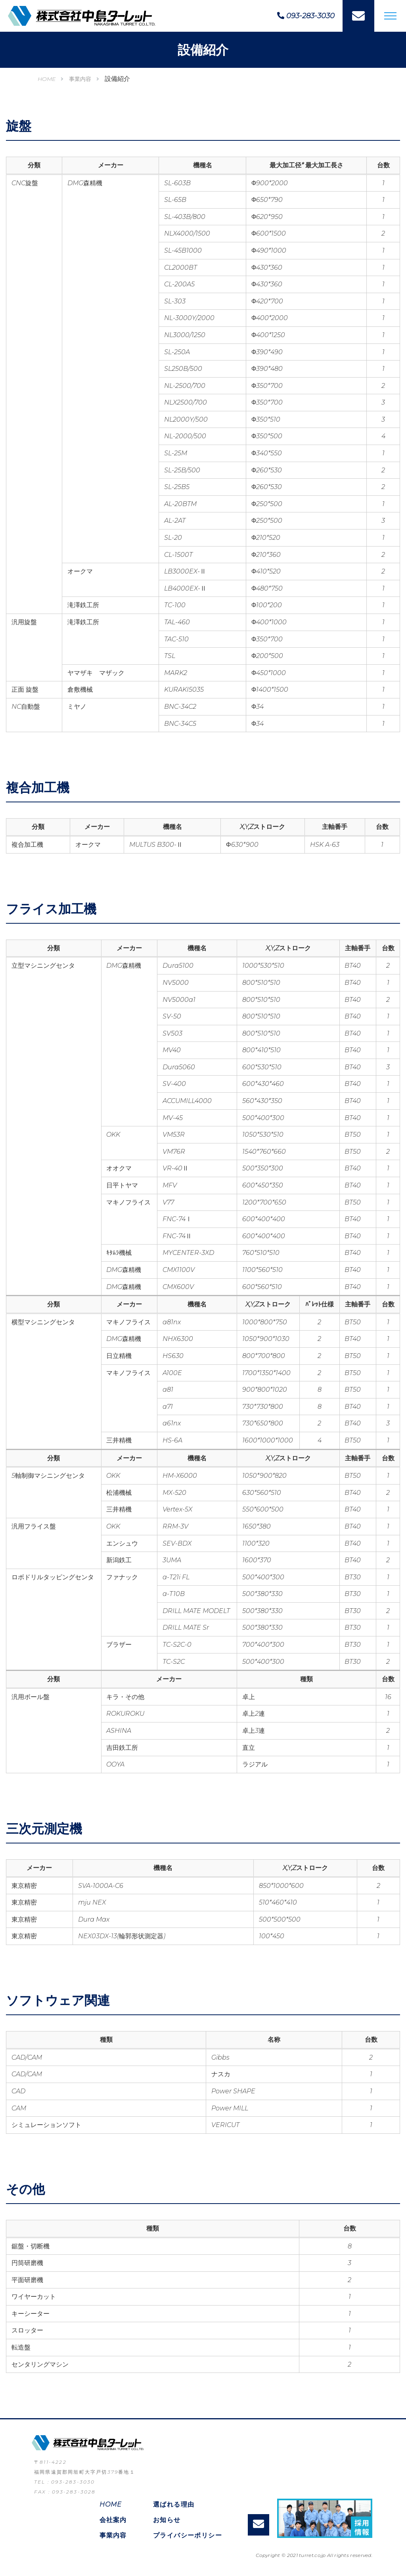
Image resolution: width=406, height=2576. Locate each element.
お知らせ (167, 2520)
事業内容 (80, 78)
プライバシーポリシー (187, 2535)
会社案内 (113, 2520)
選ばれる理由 (173, 2504)
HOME (47, 78)
